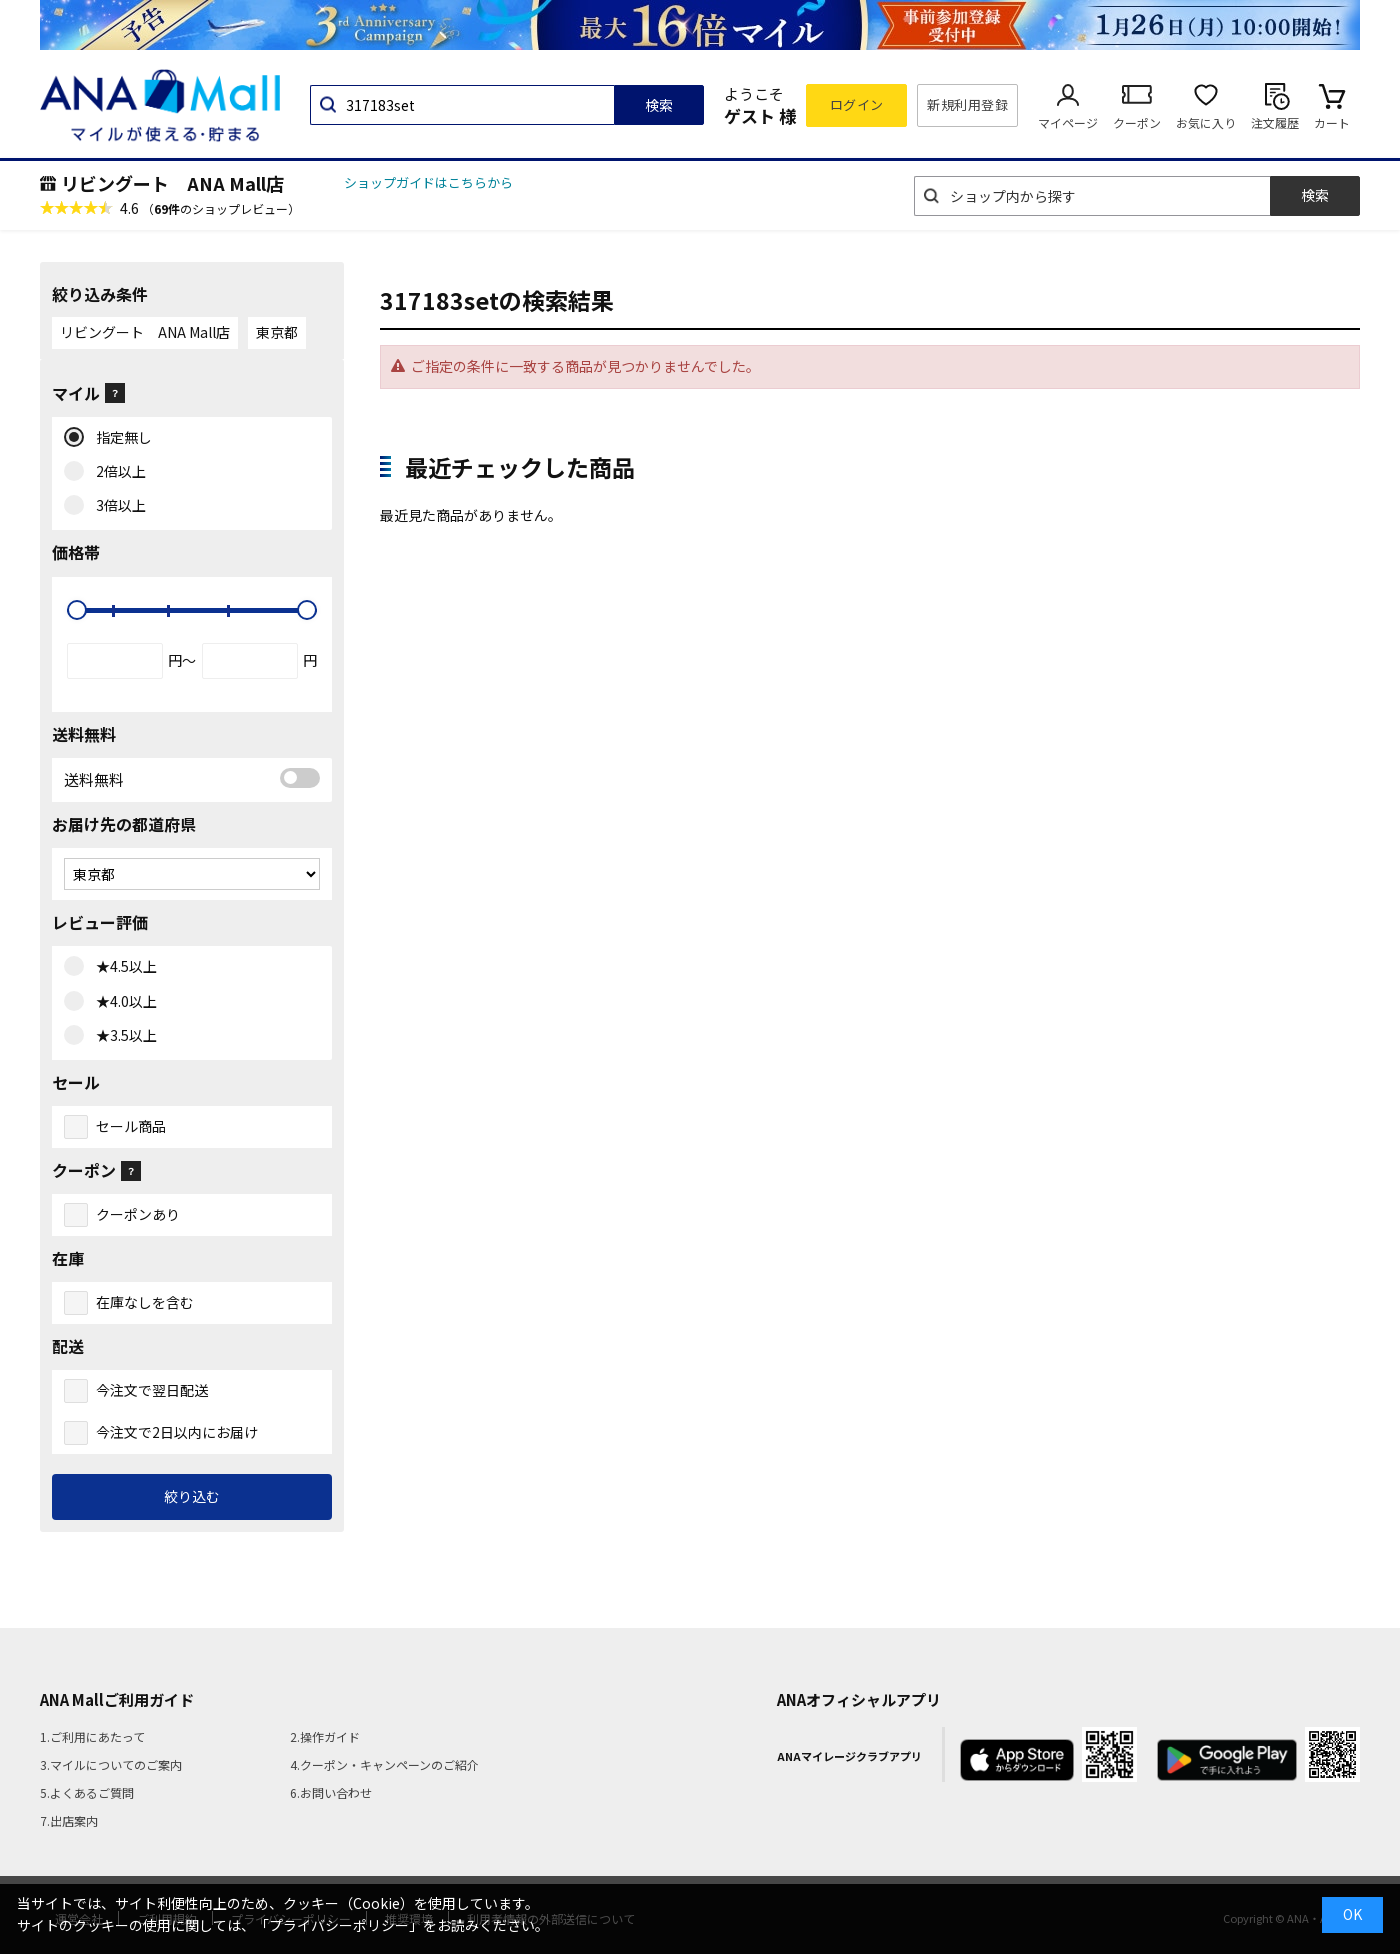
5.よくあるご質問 (87, 1792)
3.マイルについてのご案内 (111, 1764)
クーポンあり (138, 1214)
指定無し (119, 438)
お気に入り (1206, 122)
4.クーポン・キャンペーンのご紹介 (384, 1764)
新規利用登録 (967, 104)
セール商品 (131, 1126)
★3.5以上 (122, 1036)
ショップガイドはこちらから (428, 182)
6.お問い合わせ (331, 1792)
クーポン (1137, 122)
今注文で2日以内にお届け (177, 1432)
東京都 (277, 332)
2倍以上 (116, 472)
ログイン (857, 104)
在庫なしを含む (145, 1302)
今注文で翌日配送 (152, 1390)
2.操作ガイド (325, 1736)
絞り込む (192, 1496)
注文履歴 (1275, 122)
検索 (659, 105)
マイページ (1068, 122)
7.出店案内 (69, 1820)
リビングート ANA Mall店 (172, 183)
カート (1332, 122)
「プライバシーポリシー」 (339, 1925)
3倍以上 (116, 506)
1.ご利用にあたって (92, 1736)
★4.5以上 (122, 967)
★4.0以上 (122, 1002)
